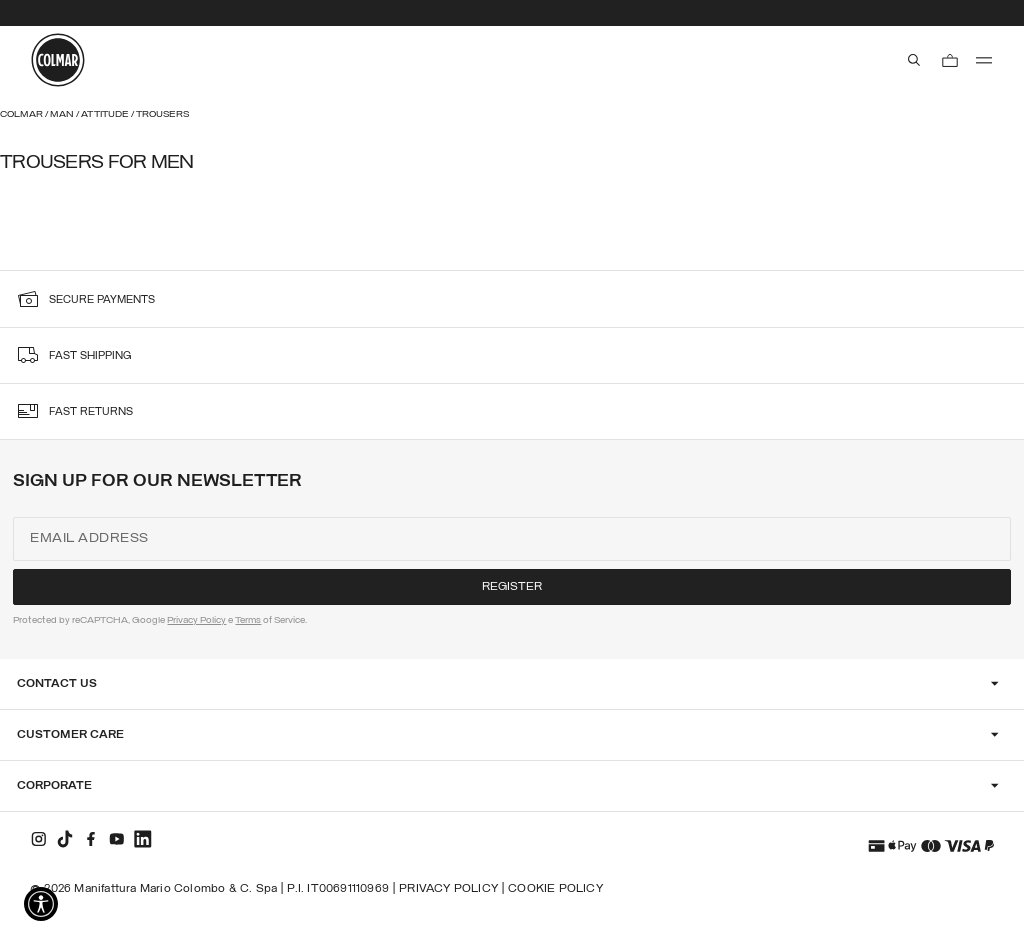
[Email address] (511, 539)
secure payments (102, 300)
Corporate (54, 786)
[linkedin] (143, 839)
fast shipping (90, 356)
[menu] (984, 60)
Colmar (22, 114)
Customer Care (70, 735)
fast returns (91, 412)
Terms (248, 620)
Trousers (162, 114)
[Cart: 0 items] (950, 60)
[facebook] (91, 839)
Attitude (106, 114)
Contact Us (57, 684)
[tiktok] (65, 839)
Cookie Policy (555, 889)
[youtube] (117, 839)
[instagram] (39, 839)
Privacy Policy (196, 620)
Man (63, 114)
